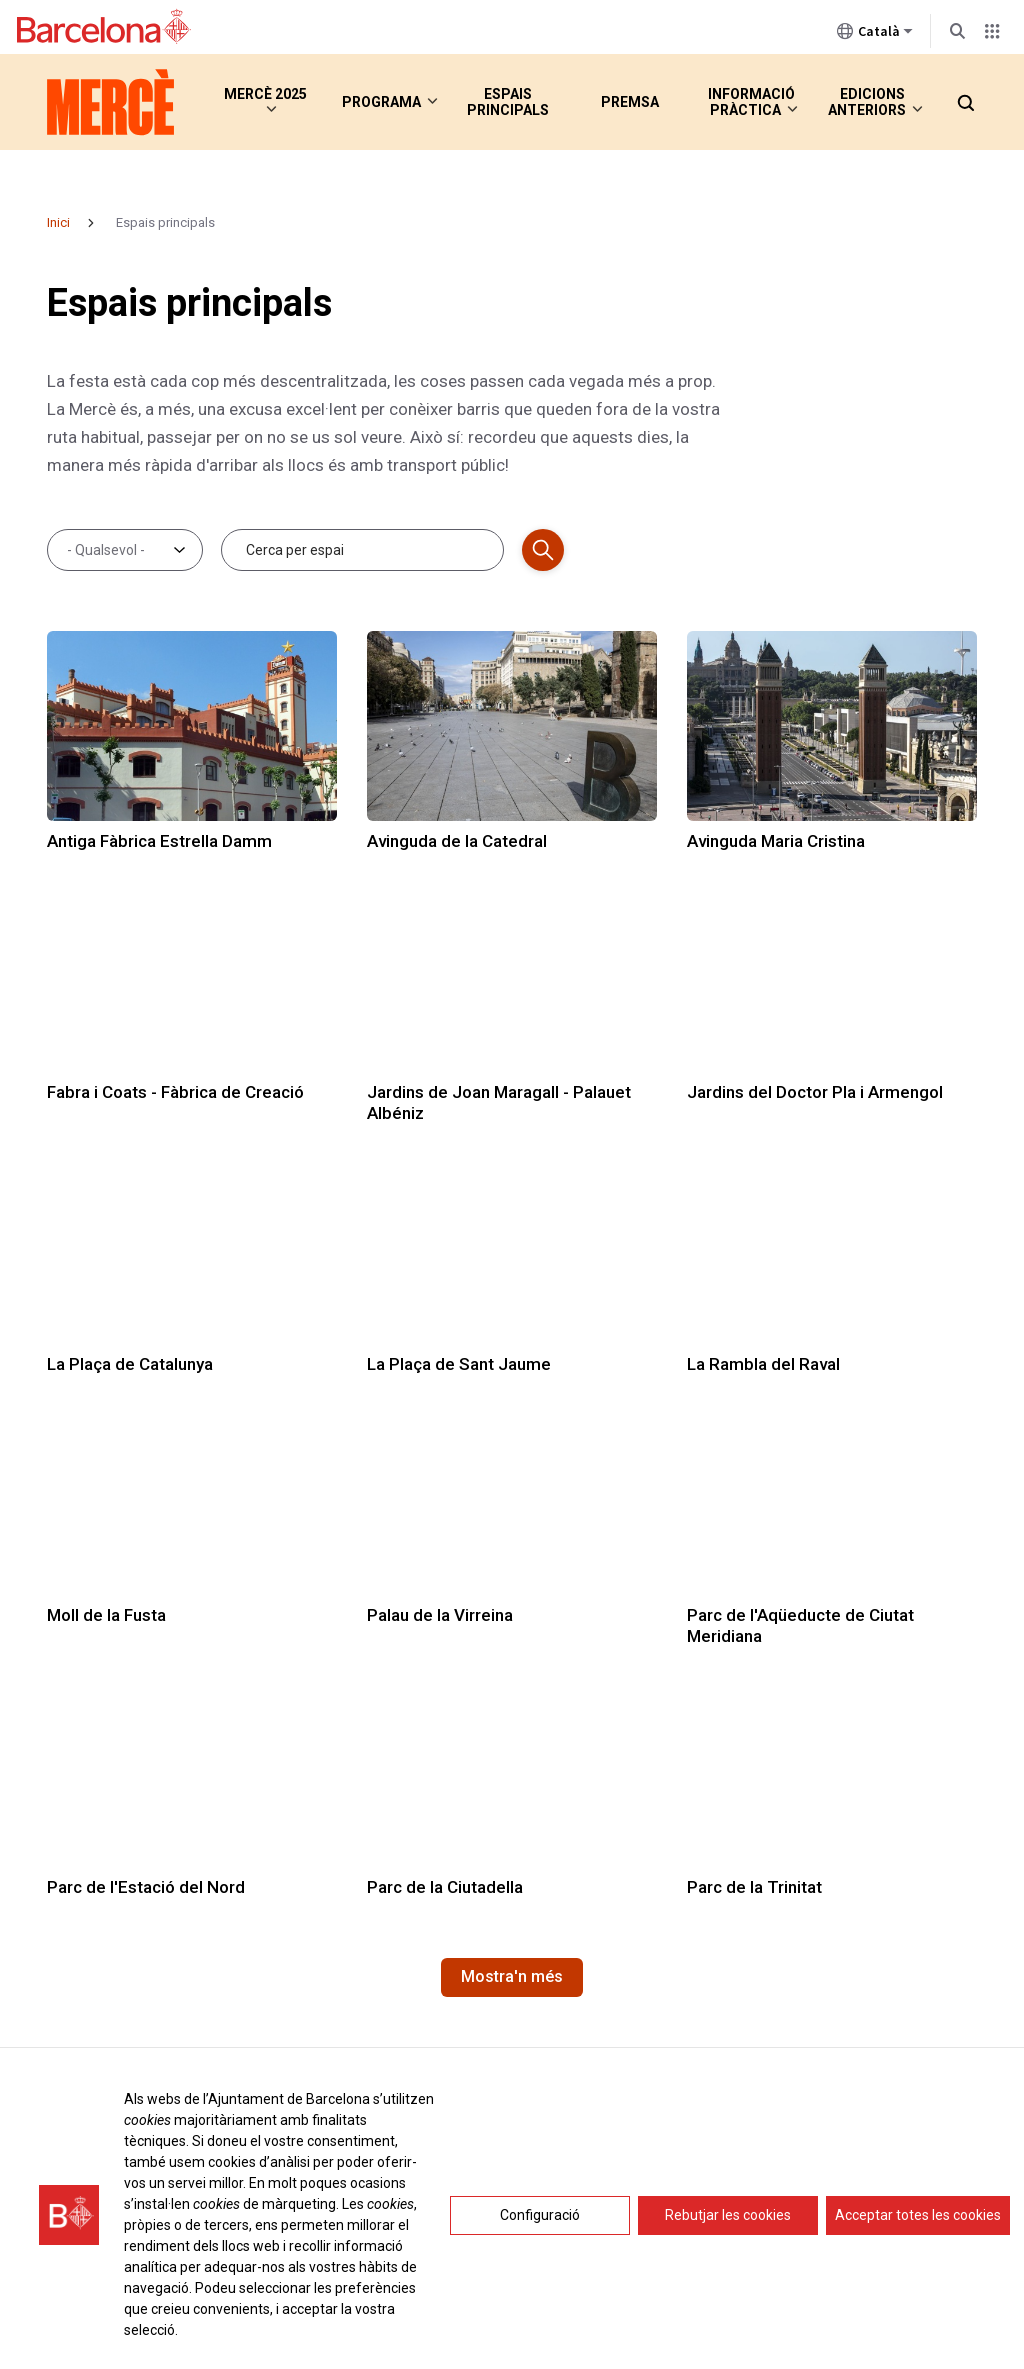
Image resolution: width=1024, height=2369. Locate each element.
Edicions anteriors (867, 102)
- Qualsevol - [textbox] (106, 550)
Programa (382, 102)
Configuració (540, 2215)
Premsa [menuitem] (630, 102)
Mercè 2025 (256, 102)
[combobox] (118, 550)
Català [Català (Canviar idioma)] (875, 35)
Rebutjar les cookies (728, 2215)
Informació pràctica (744, 102)
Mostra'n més (512, 1976)
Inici (58, 222)
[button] (965, 102)
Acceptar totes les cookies (918, 2215)
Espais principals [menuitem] (508, 102)
